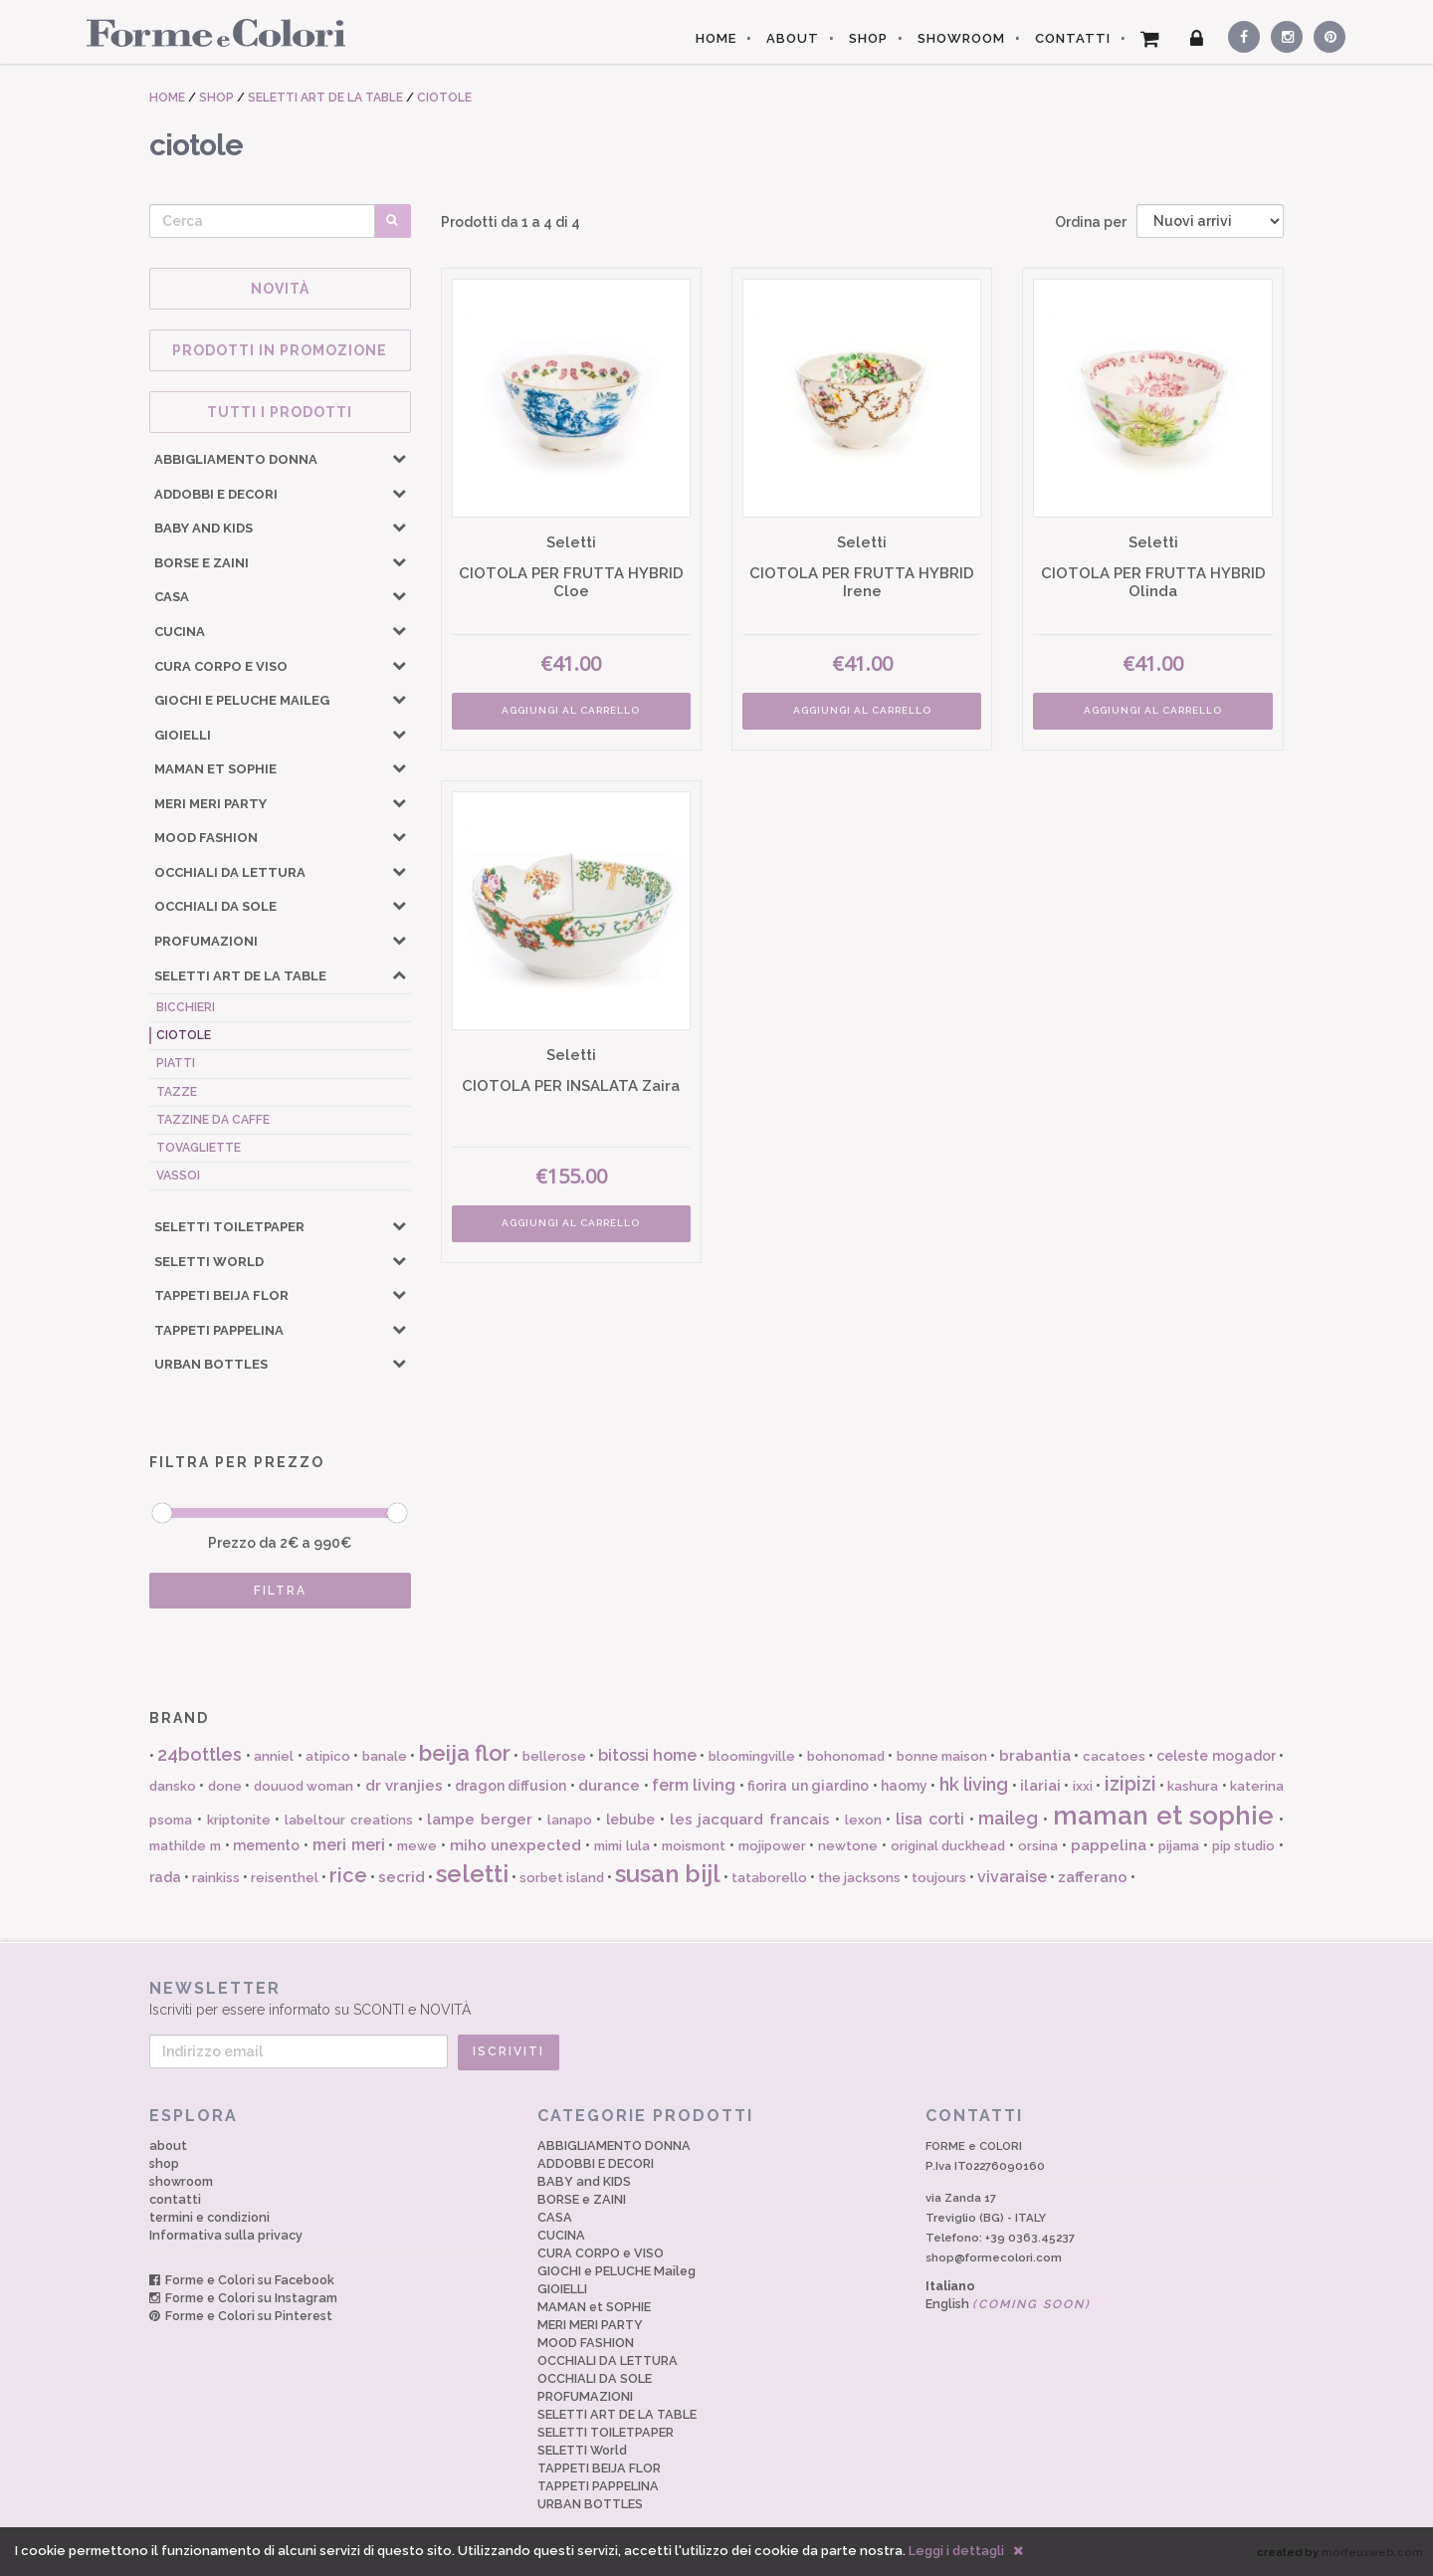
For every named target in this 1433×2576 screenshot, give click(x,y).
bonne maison (942, 1756)
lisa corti (930, 1819)
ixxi (1083, 1786)
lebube (630, 1819)
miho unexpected (516, 1845)
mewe (417, 1845)
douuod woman (303, 1786)
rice (348, 1875)
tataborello (769, 1877)
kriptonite (239, 1820)
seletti (472, 1873)
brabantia (1035, 1756)
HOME (716, 38)
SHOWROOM (961, 38)
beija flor (465, 1753)
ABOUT (792, 38)
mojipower (772, 1845)
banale (384, 1756)
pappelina (1108, 1845)
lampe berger (479, 1819)
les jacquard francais (750, 1819)
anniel (274, 1756)
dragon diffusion (510, 1786)
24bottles (199, 1754)
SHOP (868, 38)
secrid (401, 1877)
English (1008, 2303)
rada (165, 1877)
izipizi (1130, 1784)
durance (609, 1786)
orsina (1038, 1845)
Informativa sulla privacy (226, 2235)
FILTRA (280, 1591)
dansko (172, 1786)
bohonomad (846, 1756)
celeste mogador (1215, 1756)
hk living (973, 1784)
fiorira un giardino (808, 1786)
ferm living (693, 1785)
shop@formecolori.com (993, 2257)
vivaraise (1012, 1876)
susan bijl (667, 1873)
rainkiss (216, 1877)
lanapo (569, 1820)
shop (164, 2163)
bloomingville (752, 1756)
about (168, 2145)
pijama (1178, 1845)
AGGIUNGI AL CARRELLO (571, 710)
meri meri (348, 1844)
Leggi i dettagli (956, 2550)
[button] (399, 458)
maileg (1008, 1818)
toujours (939, 1877)
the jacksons (859, 1877)
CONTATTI (1073, 38)
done (225, 1786)
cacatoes (1114, 1756)
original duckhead (948, 1845)
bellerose (554, 1756)
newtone (848, 1845)
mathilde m (185, 1845)
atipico (328, 1756)
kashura (1192, 1786)
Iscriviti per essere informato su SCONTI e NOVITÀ (716, 1998)
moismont (693, 1845)
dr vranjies (404, 1786)
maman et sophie (1164, 1815)
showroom (181, 2181)
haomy (904, 1786)
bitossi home (647, 1755)
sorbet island (561, 1877)
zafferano (1092, 1877)
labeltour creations (349, 1820)
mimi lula (622, 1845)
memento (266, 1845)
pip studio (1244, 1845)
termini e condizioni (209, 2217)
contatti (175, 2199)
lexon (863, 1820)
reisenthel (284, 1877)
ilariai (1040, 1786)
